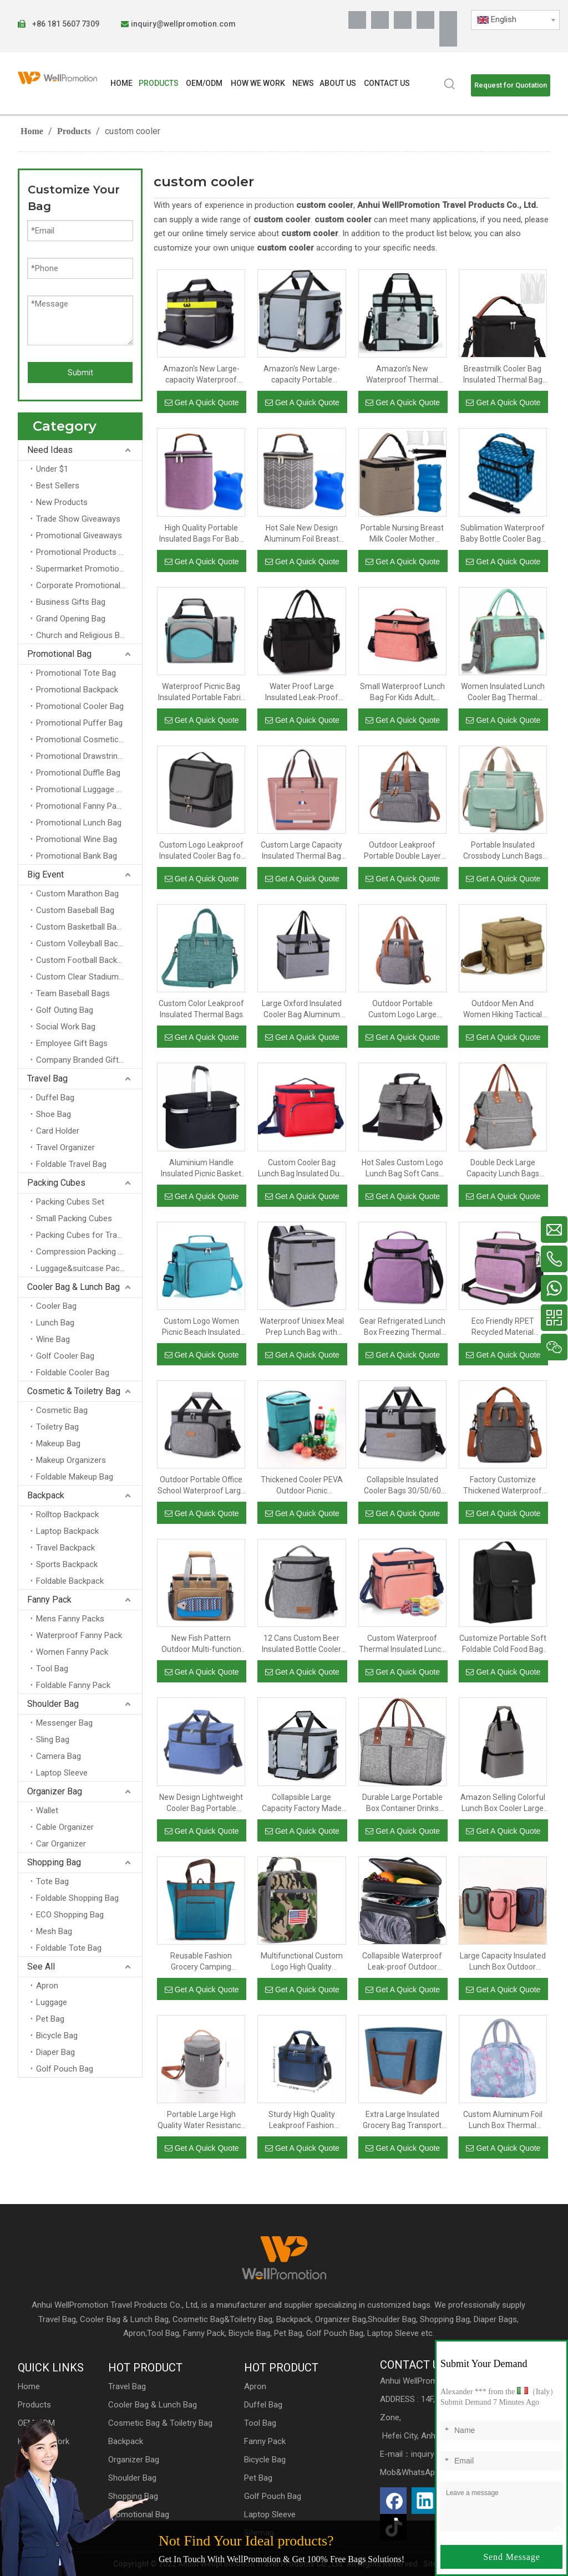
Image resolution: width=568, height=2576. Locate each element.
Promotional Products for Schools (89, 552)
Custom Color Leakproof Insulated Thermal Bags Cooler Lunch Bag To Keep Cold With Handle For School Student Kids (201, 1009)
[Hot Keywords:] (450, 84)
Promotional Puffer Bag (79, 723)
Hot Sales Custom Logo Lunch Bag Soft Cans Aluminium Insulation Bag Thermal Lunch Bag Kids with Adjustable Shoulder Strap (402, 1168)
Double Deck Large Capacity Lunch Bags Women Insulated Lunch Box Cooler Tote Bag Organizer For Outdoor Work (503, 1168)
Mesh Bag (54, 1931)
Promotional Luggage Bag (83, 789)
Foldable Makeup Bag (74, 1477)
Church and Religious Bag (82, 635)
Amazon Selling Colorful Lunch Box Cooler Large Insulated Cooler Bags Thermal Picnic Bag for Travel (502, 1803)
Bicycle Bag (57, 2036)
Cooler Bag (56, 1306)
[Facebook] (357, 20)
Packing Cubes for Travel (81, 1235)
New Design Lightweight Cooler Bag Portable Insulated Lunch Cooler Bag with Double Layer (201, 1803)
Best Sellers (57, 486)
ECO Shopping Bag (70, 1915)
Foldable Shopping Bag (77, 1898)
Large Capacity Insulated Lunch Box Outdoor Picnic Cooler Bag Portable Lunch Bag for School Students (503, 1961)
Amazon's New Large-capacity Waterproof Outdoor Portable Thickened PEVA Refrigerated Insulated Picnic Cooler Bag (201, 374)
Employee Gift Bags (72, 1043)
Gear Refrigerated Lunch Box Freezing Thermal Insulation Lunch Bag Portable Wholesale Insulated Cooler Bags (402, 1327)
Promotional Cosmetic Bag (85, 739)
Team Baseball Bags (73, 993)
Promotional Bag (59, 654)
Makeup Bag (58, 1443)
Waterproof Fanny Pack (79, 1635)
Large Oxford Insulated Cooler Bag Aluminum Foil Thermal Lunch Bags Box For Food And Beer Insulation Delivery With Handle (301, 1009)
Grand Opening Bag (70, 619)
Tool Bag (52, 1669)
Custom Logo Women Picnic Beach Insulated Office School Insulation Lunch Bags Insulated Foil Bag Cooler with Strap (201, 1327)
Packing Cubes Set (70, 1202)
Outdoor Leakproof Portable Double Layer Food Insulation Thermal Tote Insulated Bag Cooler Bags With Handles (402, 850)
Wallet (47, 1810)
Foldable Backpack (70, 1581)
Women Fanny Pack (72, 1652)
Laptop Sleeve (62, 1773)
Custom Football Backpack (85, 960)
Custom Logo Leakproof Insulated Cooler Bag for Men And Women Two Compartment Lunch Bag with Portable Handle (201, 850)
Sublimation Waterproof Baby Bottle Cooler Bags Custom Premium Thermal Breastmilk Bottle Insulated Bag (502, 533)
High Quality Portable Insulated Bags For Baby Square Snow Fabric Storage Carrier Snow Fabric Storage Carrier (201, 533)
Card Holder (57, 1131)
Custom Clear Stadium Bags (87, 977)
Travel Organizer (65, 1147)
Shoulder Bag (53, 1703)
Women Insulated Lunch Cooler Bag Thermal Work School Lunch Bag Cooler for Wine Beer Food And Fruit (503, 692)
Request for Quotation (510, 85)
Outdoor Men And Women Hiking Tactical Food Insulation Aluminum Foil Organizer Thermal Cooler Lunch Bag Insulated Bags (502, 1009)
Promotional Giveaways (79, 535)
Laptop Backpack (67, 1531)
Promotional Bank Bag (76, 856)
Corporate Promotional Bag (86, 585)
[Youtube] (425, 20)
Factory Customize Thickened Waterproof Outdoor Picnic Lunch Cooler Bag (502, 1485)
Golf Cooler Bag (65, 1356)
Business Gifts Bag (70, 602)
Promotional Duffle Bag (78, 773)
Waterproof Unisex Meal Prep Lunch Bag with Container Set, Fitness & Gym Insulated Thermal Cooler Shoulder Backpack (302, 1327)
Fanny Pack (49, 1599)
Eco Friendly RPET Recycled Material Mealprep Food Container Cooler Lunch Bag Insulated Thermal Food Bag (503, 1327)
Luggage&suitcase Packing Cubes (89, 1268)
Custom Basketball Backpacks (89, 927)
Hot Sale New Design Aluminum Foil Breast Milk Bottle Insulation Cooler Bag (301, 533)
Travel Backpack (65, 1548)
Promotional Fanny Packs (82, 806)
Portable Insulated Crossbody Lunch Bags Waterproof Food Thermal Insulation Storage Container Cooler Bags (502, 850)
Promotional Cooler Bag (80, 706)
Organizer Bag (54, 1791)
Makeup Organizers (71, 1460)
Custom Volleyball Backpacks (89, 943)
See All (41, 1966)
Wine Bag (53, 1339)
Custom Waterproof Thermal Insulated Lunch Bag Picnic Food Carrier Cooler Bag (402, 1644)
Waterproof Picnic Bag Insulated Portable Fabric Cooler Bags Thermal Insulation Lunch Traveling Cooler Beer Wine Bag (201, 692)
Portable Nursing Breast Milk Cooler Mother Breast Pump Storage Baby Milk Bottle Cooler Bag (402, 533)
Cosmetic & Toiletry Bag (73, 1391)
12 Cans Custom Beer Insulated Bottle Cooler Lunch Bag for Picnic (301, 1644)
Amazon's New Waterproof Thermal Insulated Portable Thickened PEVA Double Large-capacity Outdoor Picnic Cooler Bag (402, 374)
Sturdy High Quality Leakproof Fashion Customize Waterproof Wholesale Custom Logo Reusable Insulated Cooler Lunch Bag (302, 2120)
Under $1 (52, 469)
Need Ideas (50, 450)
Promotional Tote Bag (76, 673)
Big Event (45, 874)
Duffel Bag (55, 1098)
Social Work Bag (65, 1027)
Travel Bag (47, 1078)
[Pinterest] (448, 20)
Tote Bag (52, 1881)
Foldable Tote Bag (69, 1948)
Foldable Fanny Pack (73, 1685)
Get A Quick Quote (202, 402)
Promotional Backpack (77, 690)
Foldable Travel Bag (71, 1164)
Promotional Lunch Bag (78, 823)
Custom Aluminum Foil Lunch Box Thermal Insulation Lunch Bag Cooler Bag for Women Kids (502, 2120)
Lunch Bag (55, 1323)
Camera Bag (58, 1756)
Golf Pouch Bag (64, 2069)
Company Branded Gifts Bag (87, 1060)
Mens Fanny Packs (70, 1619)
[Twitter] (403, 20)
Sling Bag (52, 1739)
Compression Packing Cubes (88, 1252)
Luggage (51, 2002)
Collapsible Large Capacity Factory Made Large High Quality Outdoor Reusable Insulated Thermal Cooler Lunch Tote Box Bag (301, 1803)
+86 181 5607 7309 (65, 23)
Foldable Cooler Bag (72, 1373)
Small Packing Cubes (74, 1218)
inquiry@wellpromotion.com (183, 23)
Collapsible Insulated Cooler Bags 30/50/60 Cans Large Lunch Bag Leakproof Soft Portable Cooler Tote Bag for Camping (402, 1485)
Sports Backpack (67, 1564)
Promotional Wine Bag (76, 839)
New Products (62, 502)
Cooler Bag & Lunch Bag (73, 1287)
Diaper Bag (55, 2052)
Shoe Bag (53, 1114)
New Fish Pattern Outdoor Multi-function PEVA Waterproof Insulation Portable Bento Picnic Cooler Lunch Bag (201, 1644)
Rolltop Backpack (67, 1514)
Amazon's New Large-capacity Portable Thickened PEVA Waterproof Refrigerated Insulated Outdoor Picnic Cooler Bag (301, 374)
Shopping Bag (54, 1862)
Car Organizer (61, 1844)
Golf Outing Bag (64, 1010)
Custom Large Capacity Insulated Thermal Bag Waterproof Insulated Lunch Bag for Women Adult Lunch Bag (301, 850)
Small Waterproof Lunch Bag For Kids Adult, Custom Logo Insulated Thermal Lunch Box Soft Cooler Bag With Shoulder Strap (402, 692)
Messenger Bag (64, 1723)
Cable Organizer (65, 1827)
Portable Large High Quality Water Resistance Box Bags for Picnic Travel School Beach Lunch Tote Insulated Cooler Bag (201, 2120)
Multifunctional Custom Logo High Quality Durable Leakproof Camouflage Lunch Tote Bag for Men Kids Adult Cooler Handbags (301, 1961)
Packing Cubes (56, 1182)
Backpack (45, 1495)
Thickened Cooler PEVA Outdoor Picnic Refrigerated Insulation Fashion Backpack (302, 1485)
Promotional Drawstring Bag (87, 756)
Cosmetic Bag (62, 1410)
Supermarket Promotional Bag (89, 569)
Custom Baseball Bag (75, 910)
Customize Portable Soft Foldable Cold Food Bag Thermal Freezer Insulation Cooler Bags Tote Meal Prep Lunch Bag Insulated (502, 1644)
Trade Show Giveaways (78, 519)
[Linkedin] (380, 20)
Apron (47, 1986)
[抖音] (448, 38)
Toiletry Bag (57, 1427)
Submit (80, 372)
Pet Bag (50, 2019)
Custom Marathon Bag (77, 894)
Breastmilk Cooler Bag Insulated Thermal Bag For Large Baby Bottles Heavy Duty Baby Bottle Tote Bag (503, 374)
